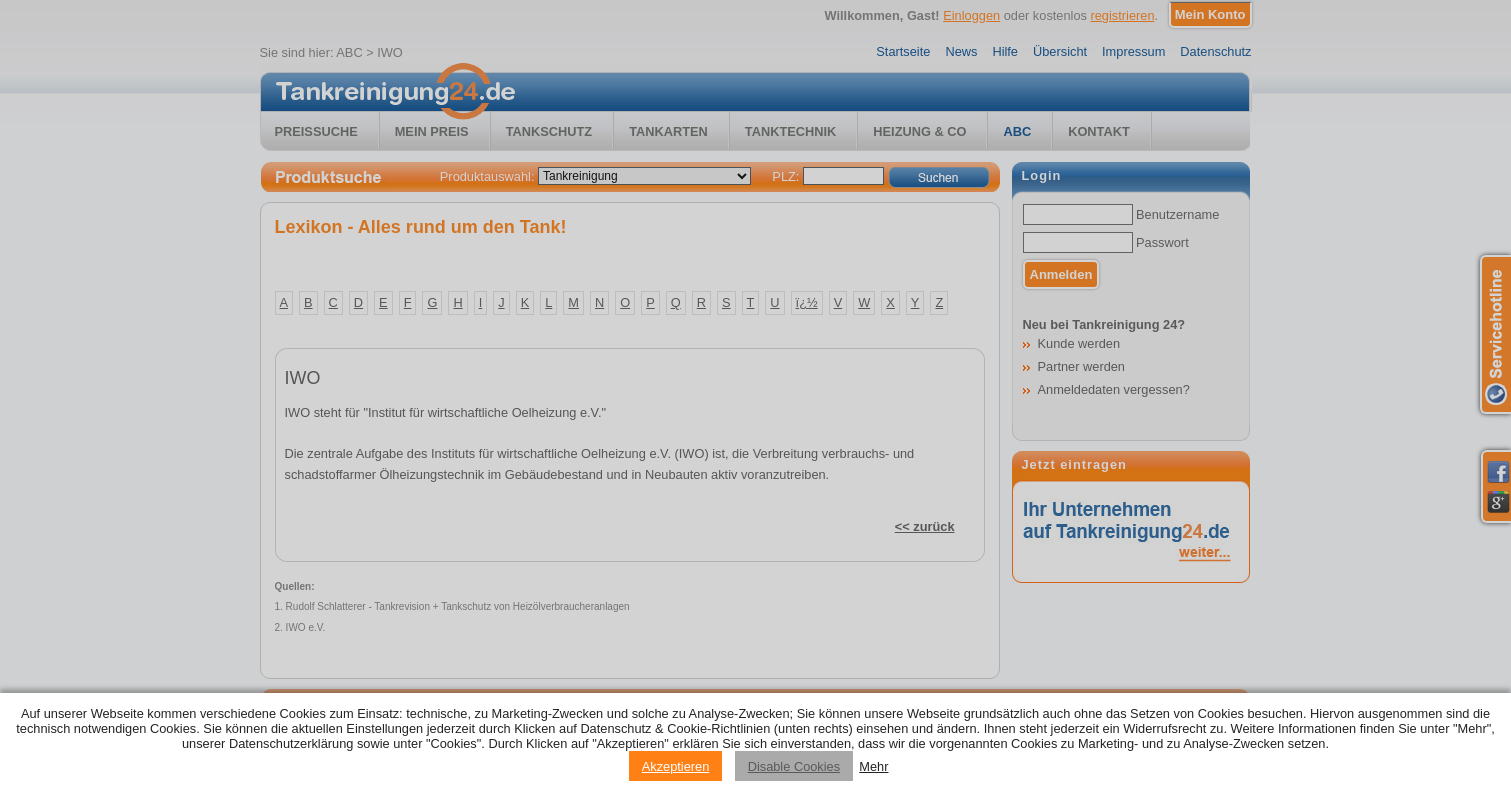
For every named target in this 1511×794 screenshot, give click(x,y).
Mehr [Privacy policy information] (873, 766)
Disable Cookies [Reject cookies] (794, 766)
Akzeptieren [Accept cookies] (676, 766)
